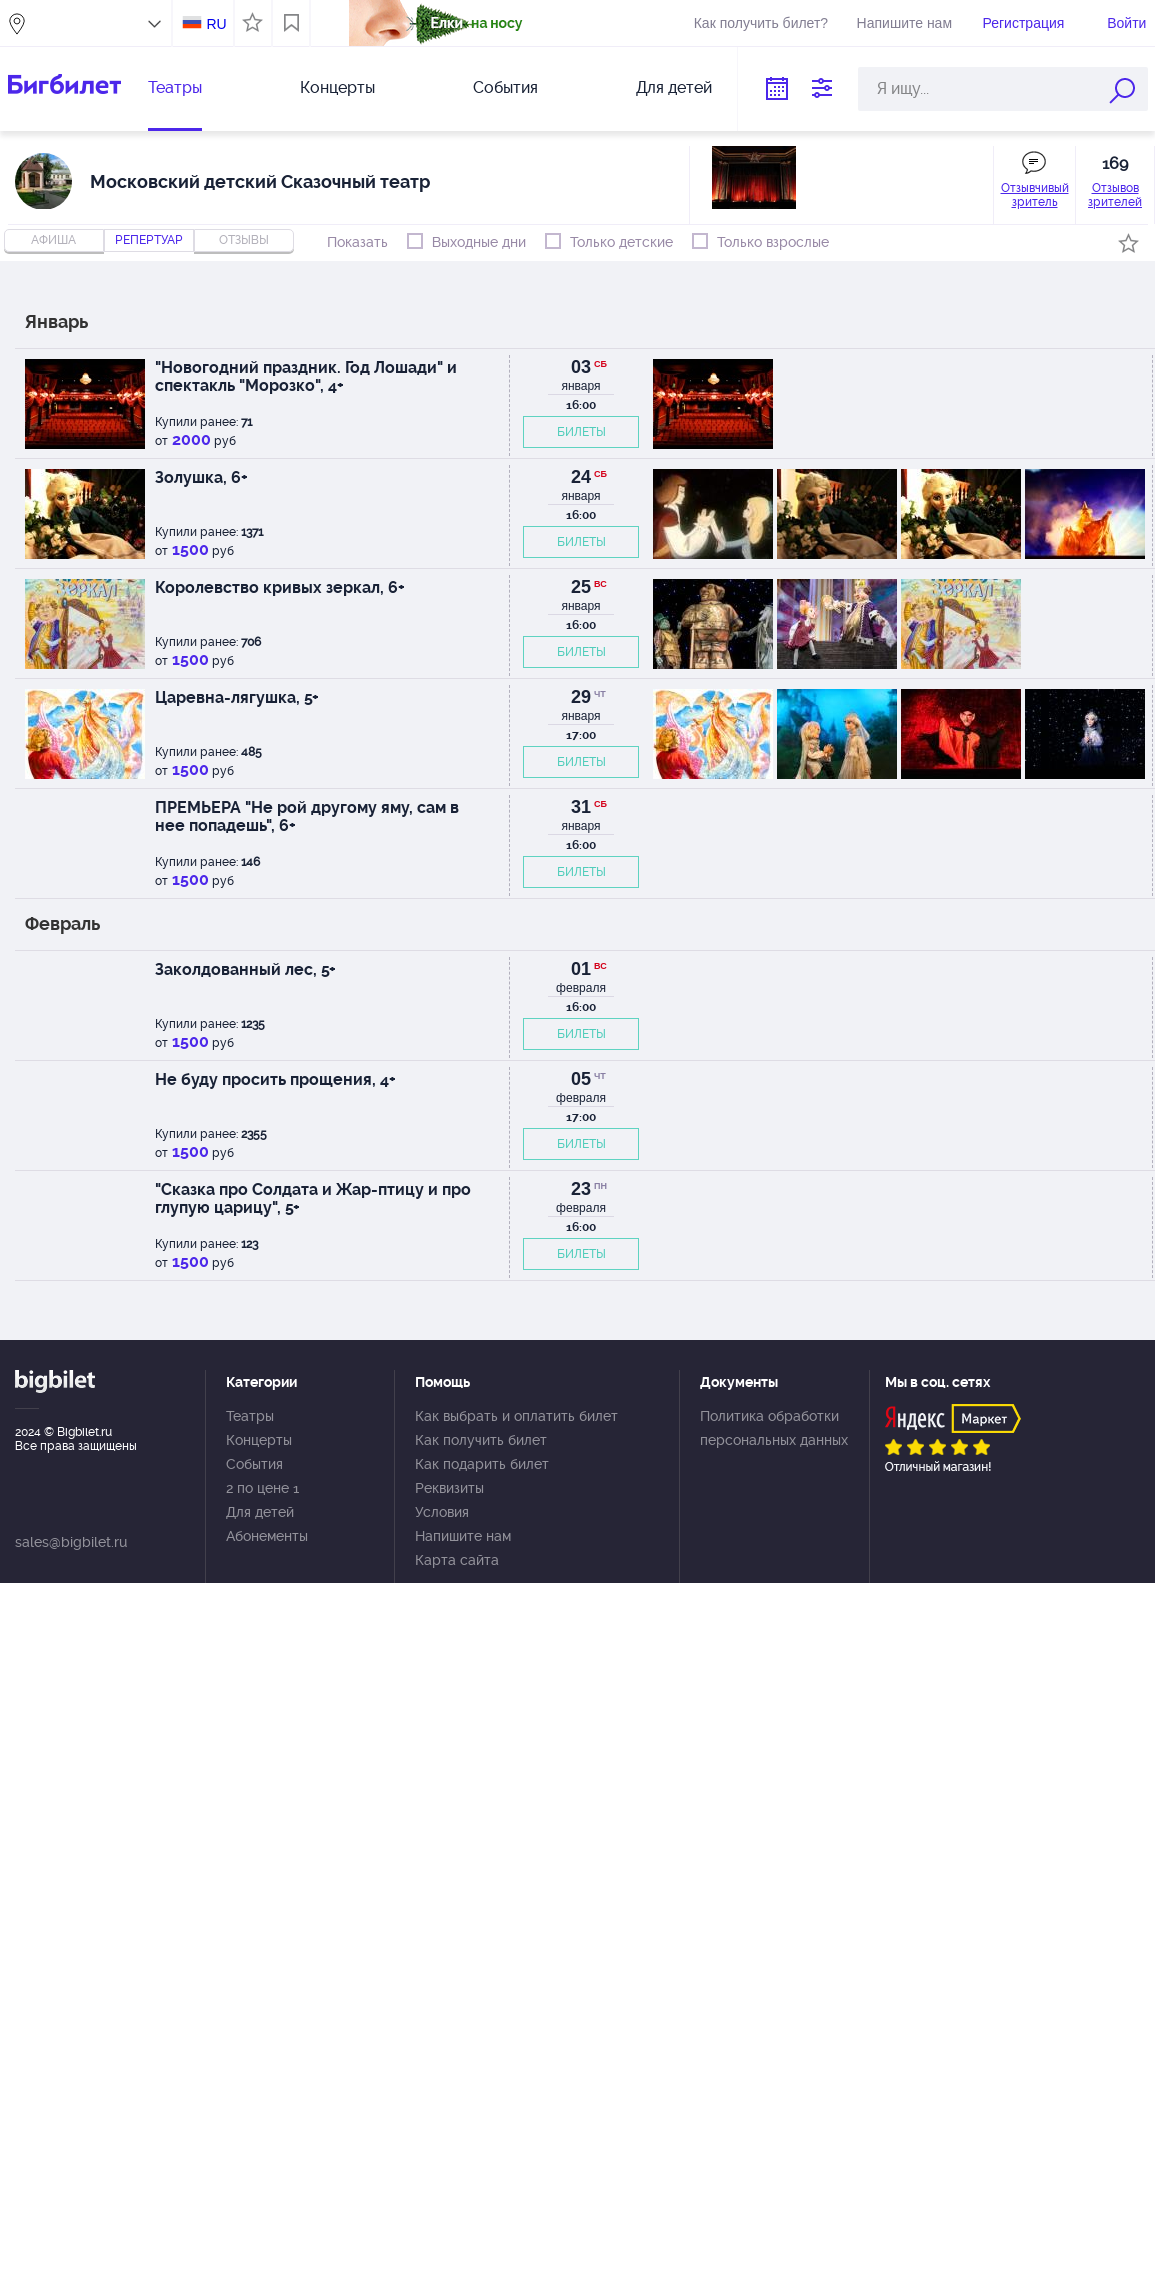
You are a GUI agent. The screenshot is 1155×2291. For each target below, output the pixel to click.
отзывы (244, 240)
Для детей (674, 87)
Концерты (337, 87)
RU (216, 24)
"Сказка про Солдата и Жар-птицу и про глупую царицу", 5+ (313, 1198)
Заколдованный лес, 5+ (245, 969)
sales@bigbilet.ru (71, 1542)
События (505, 87)
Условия (442, 1512)
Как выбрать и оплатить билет (516, 1416)
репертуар (149, 240)
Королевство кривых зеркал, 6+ (280, 587)
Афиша (53, 240)
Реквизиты (449, 1488)
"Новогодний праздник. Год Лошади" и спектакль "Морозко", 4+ (306, 376)
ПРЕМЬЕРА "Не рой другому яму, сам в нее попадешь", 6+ (307, 816)
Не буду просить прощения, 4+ (275, 1079)
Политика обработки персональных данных (774, 1428)
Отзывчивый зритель (1035, 195)
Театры (175, 87)
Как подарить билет (482, 1464)
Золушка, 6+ (201, 477)
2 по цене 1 (262, 1488)
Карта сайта (457, 1560)
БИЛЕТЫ (581, 432)
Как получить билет (481, 1440)
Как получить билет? (761, 23)
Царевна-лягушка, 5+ (237, 697)
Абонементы (267, 1536)
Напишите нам (904, 23)
